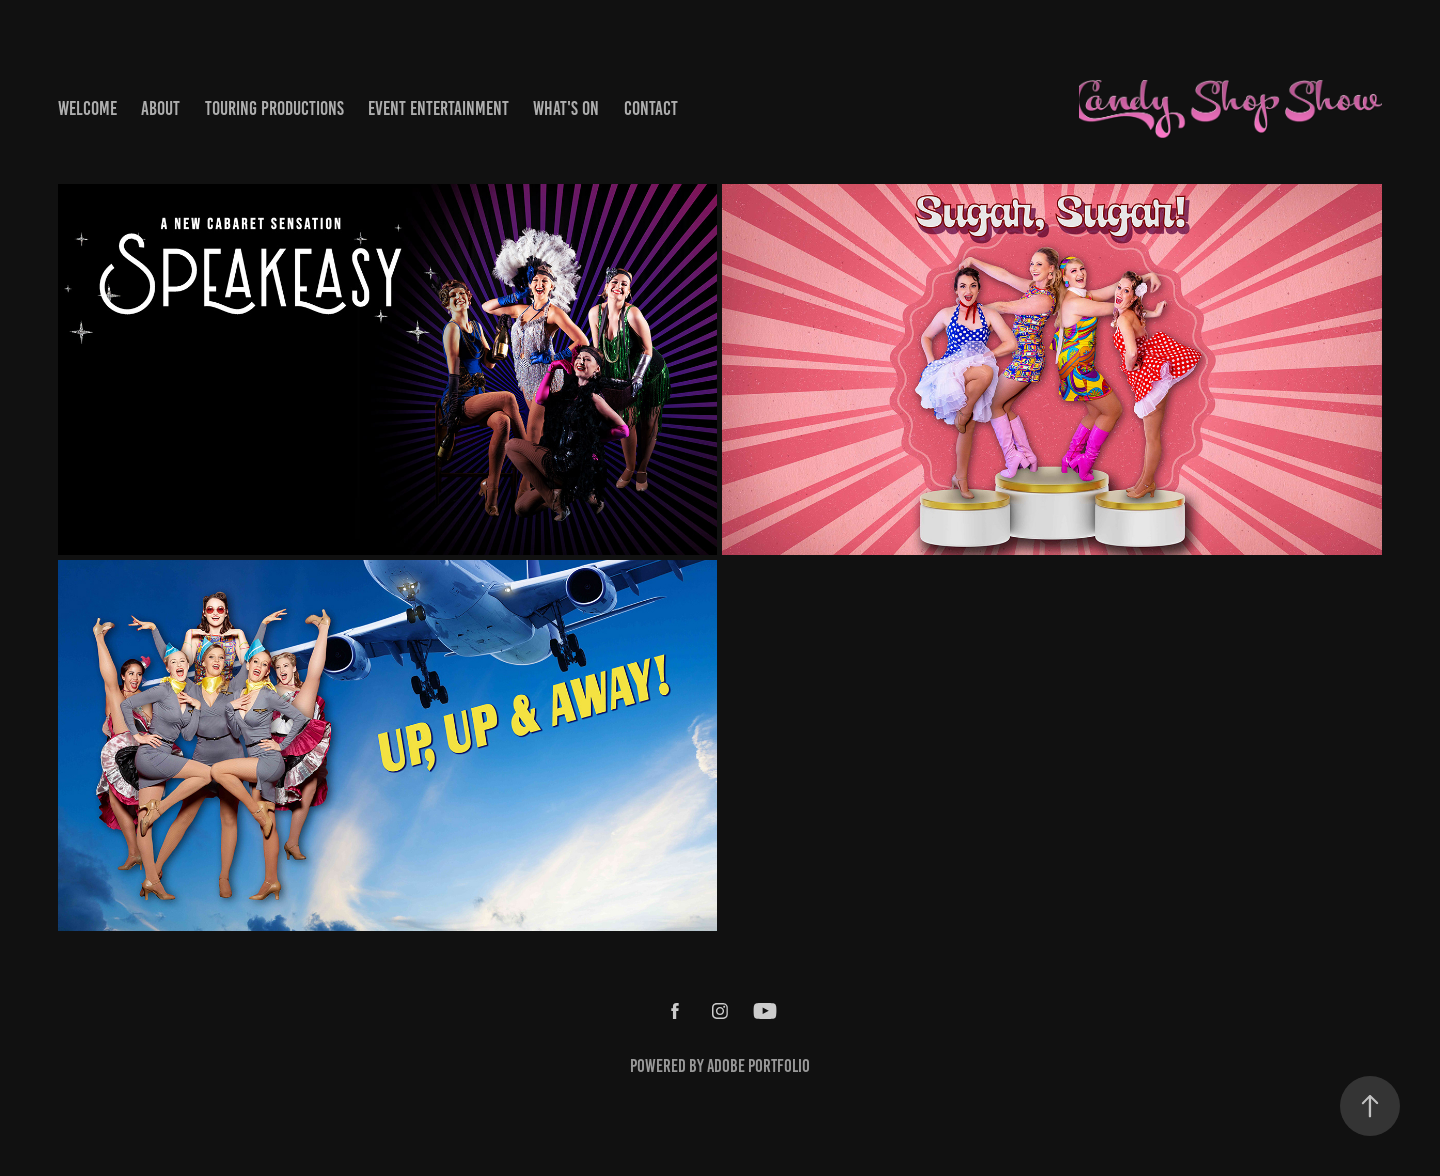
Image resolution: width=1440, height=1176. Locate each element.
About (160, 108)
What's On (566, 108)
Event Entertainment (438, 108)
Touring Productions (274, 108)
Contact (651, 108)
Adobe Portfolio (758, 1066)
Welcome (87, 108)
